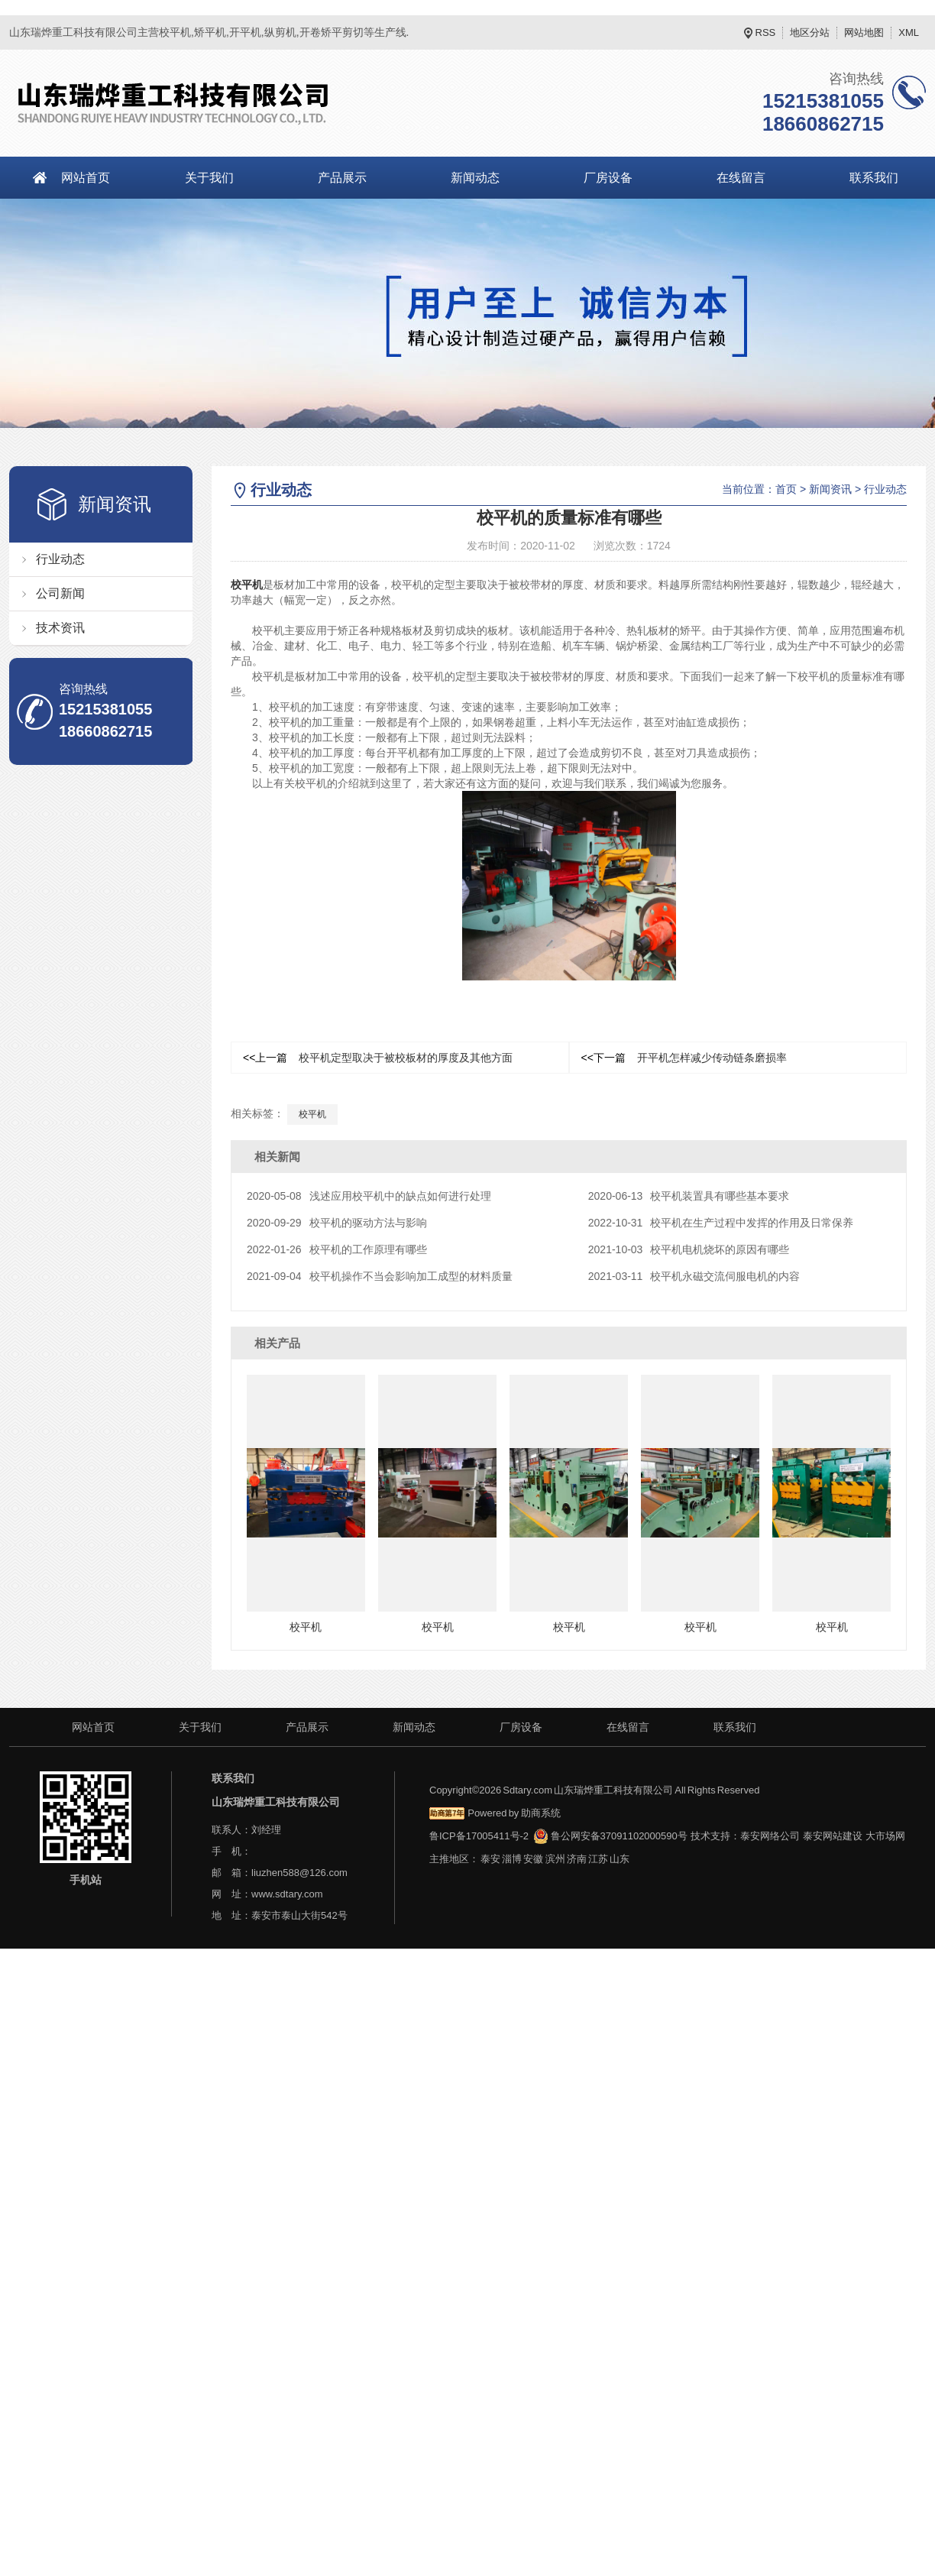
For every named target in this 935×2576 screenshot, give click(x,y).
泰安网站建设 (832, 1835)
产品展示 (342, 177)
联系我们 (734, 1726)
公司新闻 (60, 593)
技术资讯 (60, 627)
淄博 (512, 1858)
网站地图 (864, 32)
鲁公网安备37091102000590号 (610, 1835)
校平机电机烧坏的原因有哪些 (689, 1249)
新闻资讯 (830, 489)
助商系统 (541, 1812)
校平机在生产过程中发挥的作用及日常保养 (721, 1223)
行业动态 (60, 558)
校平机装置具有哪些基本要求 (689, 1196)
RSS (765, 32)
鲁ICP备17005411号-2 (479, 1835)
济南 (577, 1858)
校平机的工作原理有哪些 (337, 1249)
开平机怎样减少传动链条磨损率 (684, 1057)
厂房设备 (608, 177)
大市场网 (885, 1835)
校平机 (247, 584)
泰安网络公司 (770, 1835)
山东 (619, 1858)
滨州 (555, 1858)
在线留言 (741, 177)
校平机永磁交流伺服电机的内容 (694, 1276)
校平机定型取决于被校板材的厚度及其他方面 (378, 1057)
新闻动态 (475, 177)
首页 (786, 489)
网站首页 (85, 177)
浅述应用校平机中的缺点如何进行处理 (369, 1196)
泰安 (490, 1858)
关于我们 (209, 177)
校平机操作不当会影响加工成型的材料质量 (380, 1276)
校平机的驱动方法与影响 (337, 1223)
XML (908, 32)
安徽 (533, 1858)
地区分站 (810, 32)
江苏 (598, 1858)
